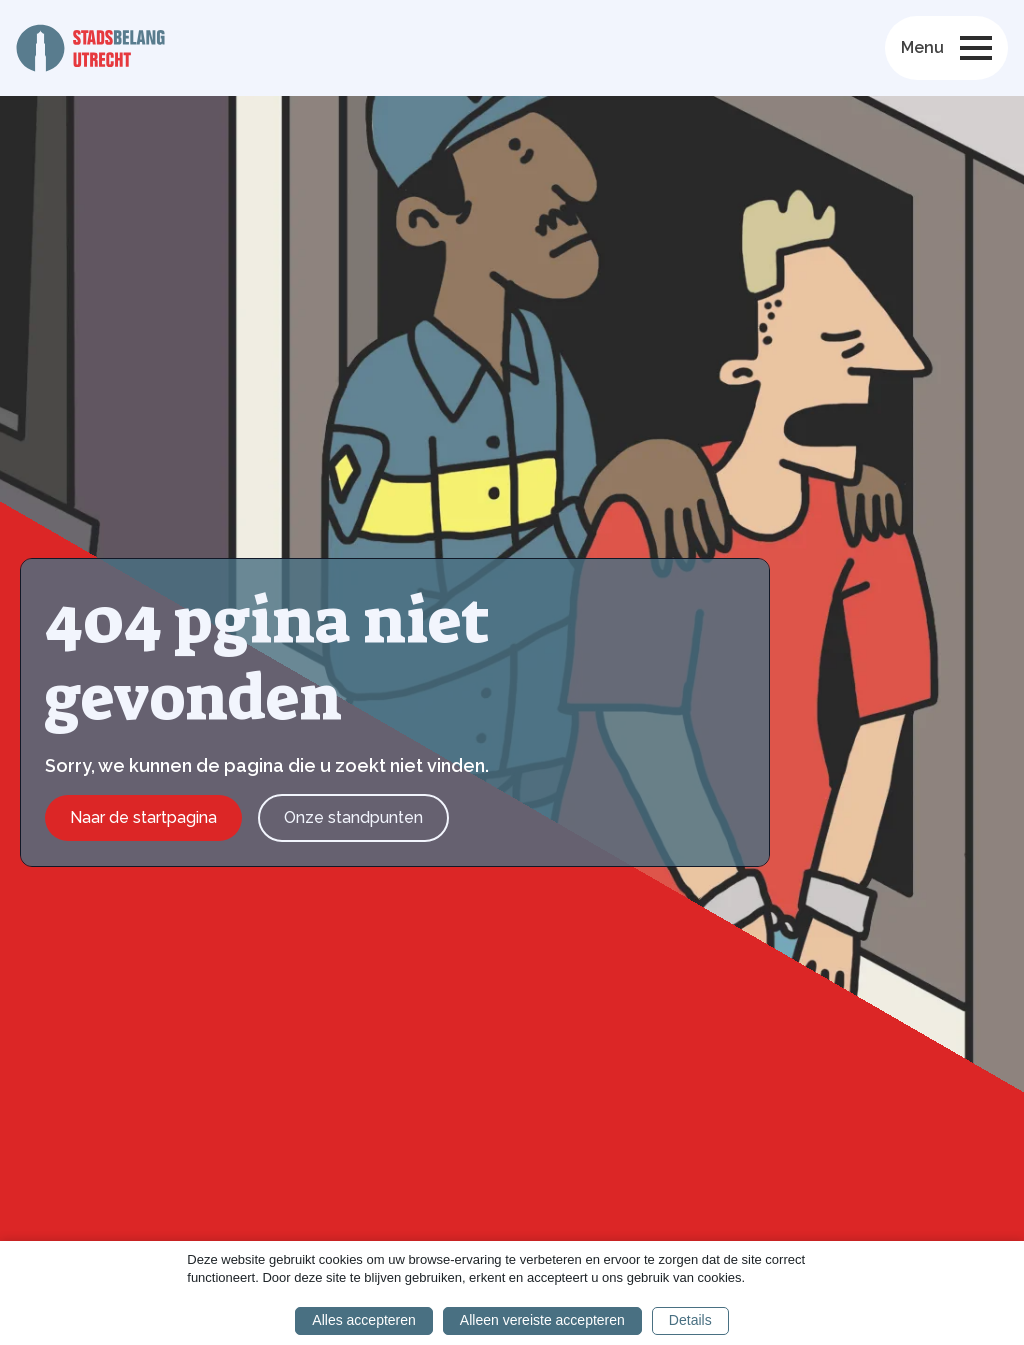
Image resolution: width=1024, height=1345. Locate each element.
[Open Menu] (976, 48)
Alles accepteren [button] (364, 1320)
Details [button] (690, 1320)
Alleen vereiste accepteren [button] (542, 1320)
